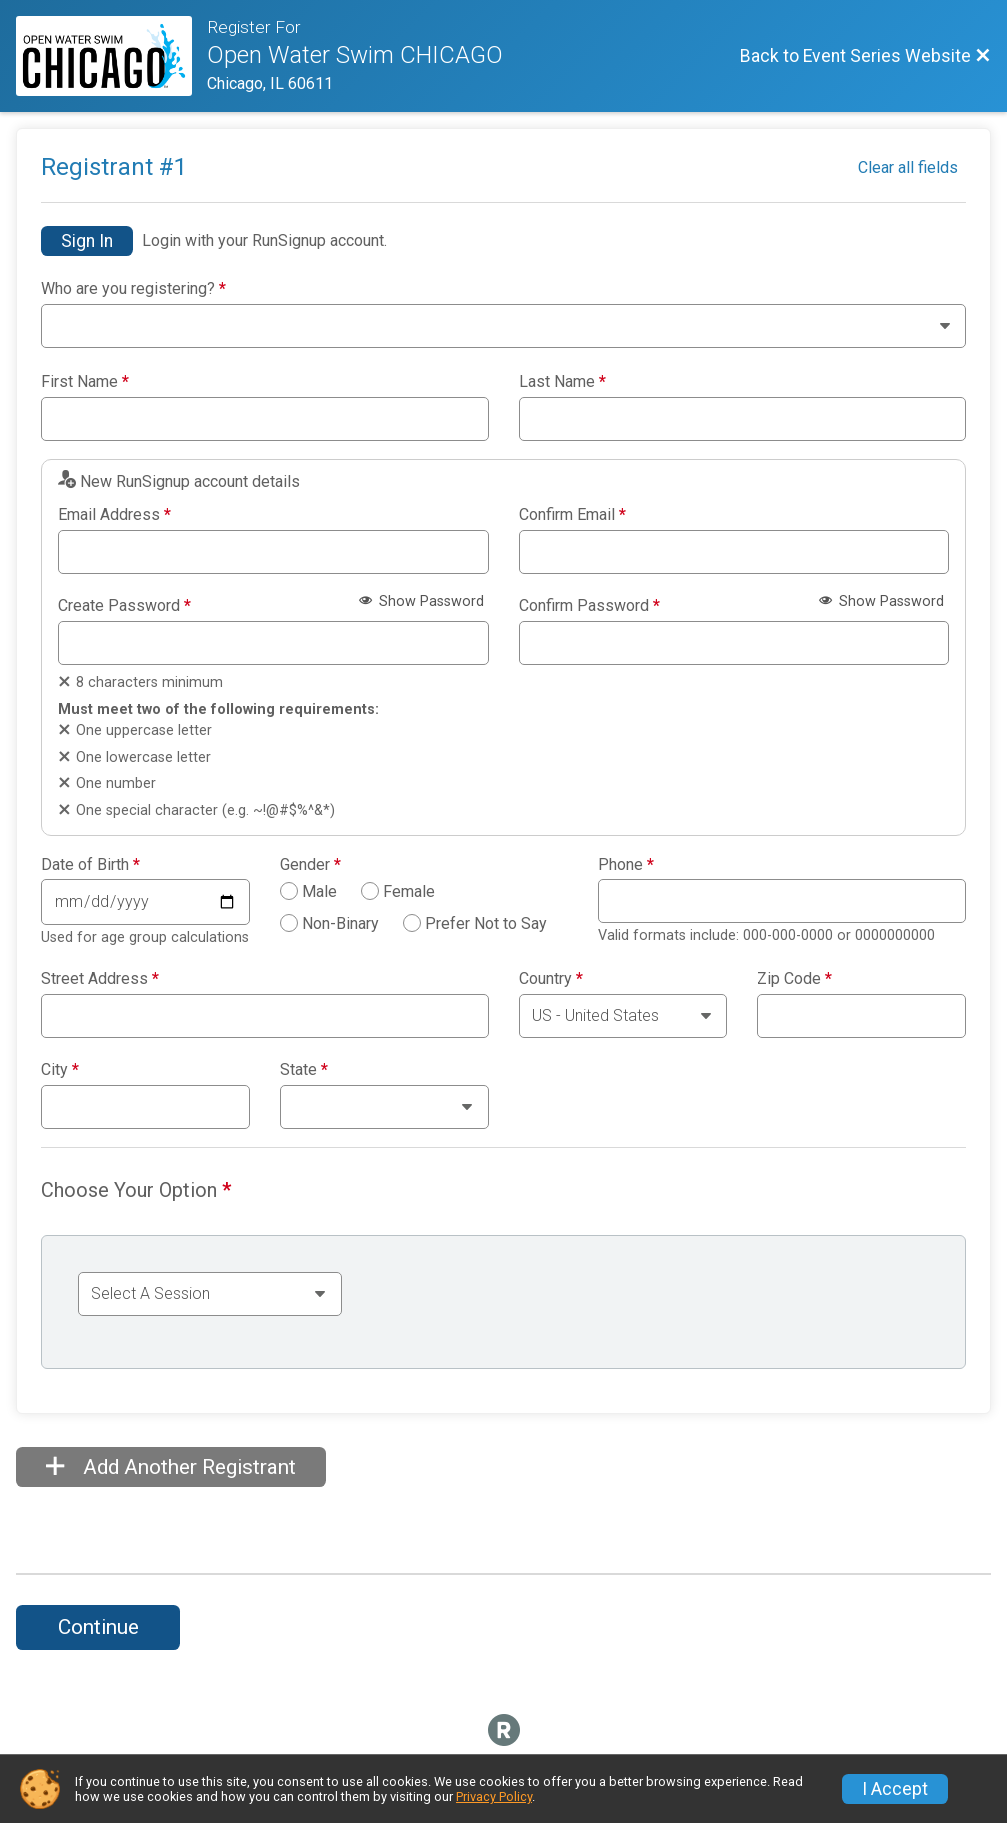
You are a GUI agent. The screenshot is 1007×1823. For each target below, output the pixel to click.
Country (551, 979)
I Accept (895, 1789)
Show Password (421, 601)
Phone (626, 865)
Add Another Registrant (171, 1467)
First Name (85, 382)
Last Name (562, 382)
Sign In (87, 241)
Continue (98, 1627)
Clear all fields (908, 167)
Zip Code (794, 979)
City (60, 1070)
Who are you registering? (133, 289)
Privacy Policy (494, 1796)
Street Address (100, 979)
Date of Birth (90, 865)
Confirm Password (589, 606)
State (304, 1070)
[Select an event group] (210, 1294)
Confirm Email (572, 515)
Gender (310, 865)
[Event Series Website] (111, 56)
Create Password (124, 606)
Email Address (114, 515)
